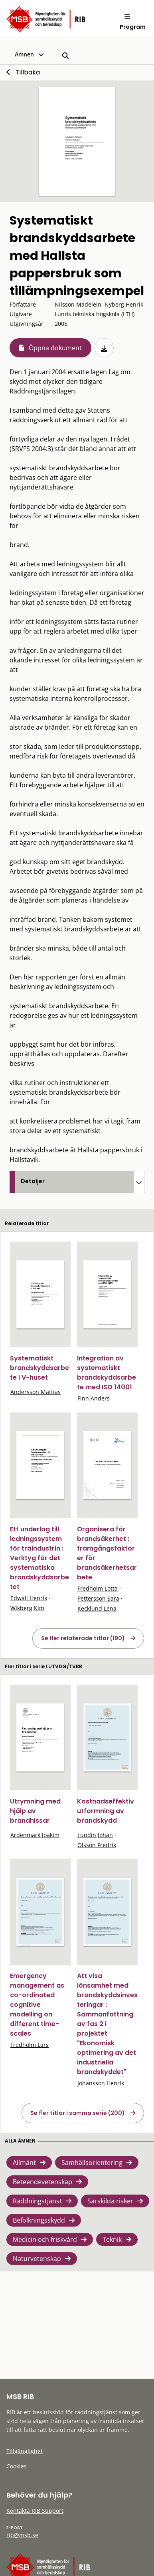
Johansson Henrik (100, 2083)
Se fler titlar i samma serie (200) (77, 2113)
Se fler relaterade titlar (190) (83, 1638)
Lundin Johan (95, 1835)
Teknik (112, 2239)
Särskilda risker (110, 2201)
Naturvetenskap (37, 2258)
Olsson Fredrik (96, 1845)
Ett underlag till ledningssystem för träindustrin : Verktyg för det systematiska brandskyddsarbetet (39, 1558)
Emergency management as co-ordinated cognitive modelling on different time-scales (37, 2004)
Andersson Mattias (35, 1392)
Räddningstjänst (37, 2201)
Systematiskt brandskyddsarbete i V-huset (39, 1368)
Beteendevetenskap (42, 2181)
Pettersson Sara (98, 1598)
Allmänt (24, 2162)
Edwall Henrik (28, 1598)
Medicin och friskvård (45, 2239)
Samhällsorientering (91, 2162)
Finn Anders (93, 1398)
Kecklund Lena (96, 1608)
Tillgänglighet (24, 2451)
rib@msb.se (22, 2535)
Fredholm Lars (29, 2044)
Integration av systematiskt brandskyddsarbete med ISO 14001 (106, 1373)
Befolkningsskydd (39, 2220)
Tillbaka (28, 72)
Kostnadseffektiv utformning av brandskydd (105, 1811)
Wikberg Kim (27, 1608)
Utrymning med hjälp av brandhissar (35, 1811)
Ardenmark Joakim (34, 1835)
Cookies (16, 2466)
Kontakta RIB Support (34, 2510)
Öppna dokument (55, 347)
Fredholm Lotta (97, 1588)
